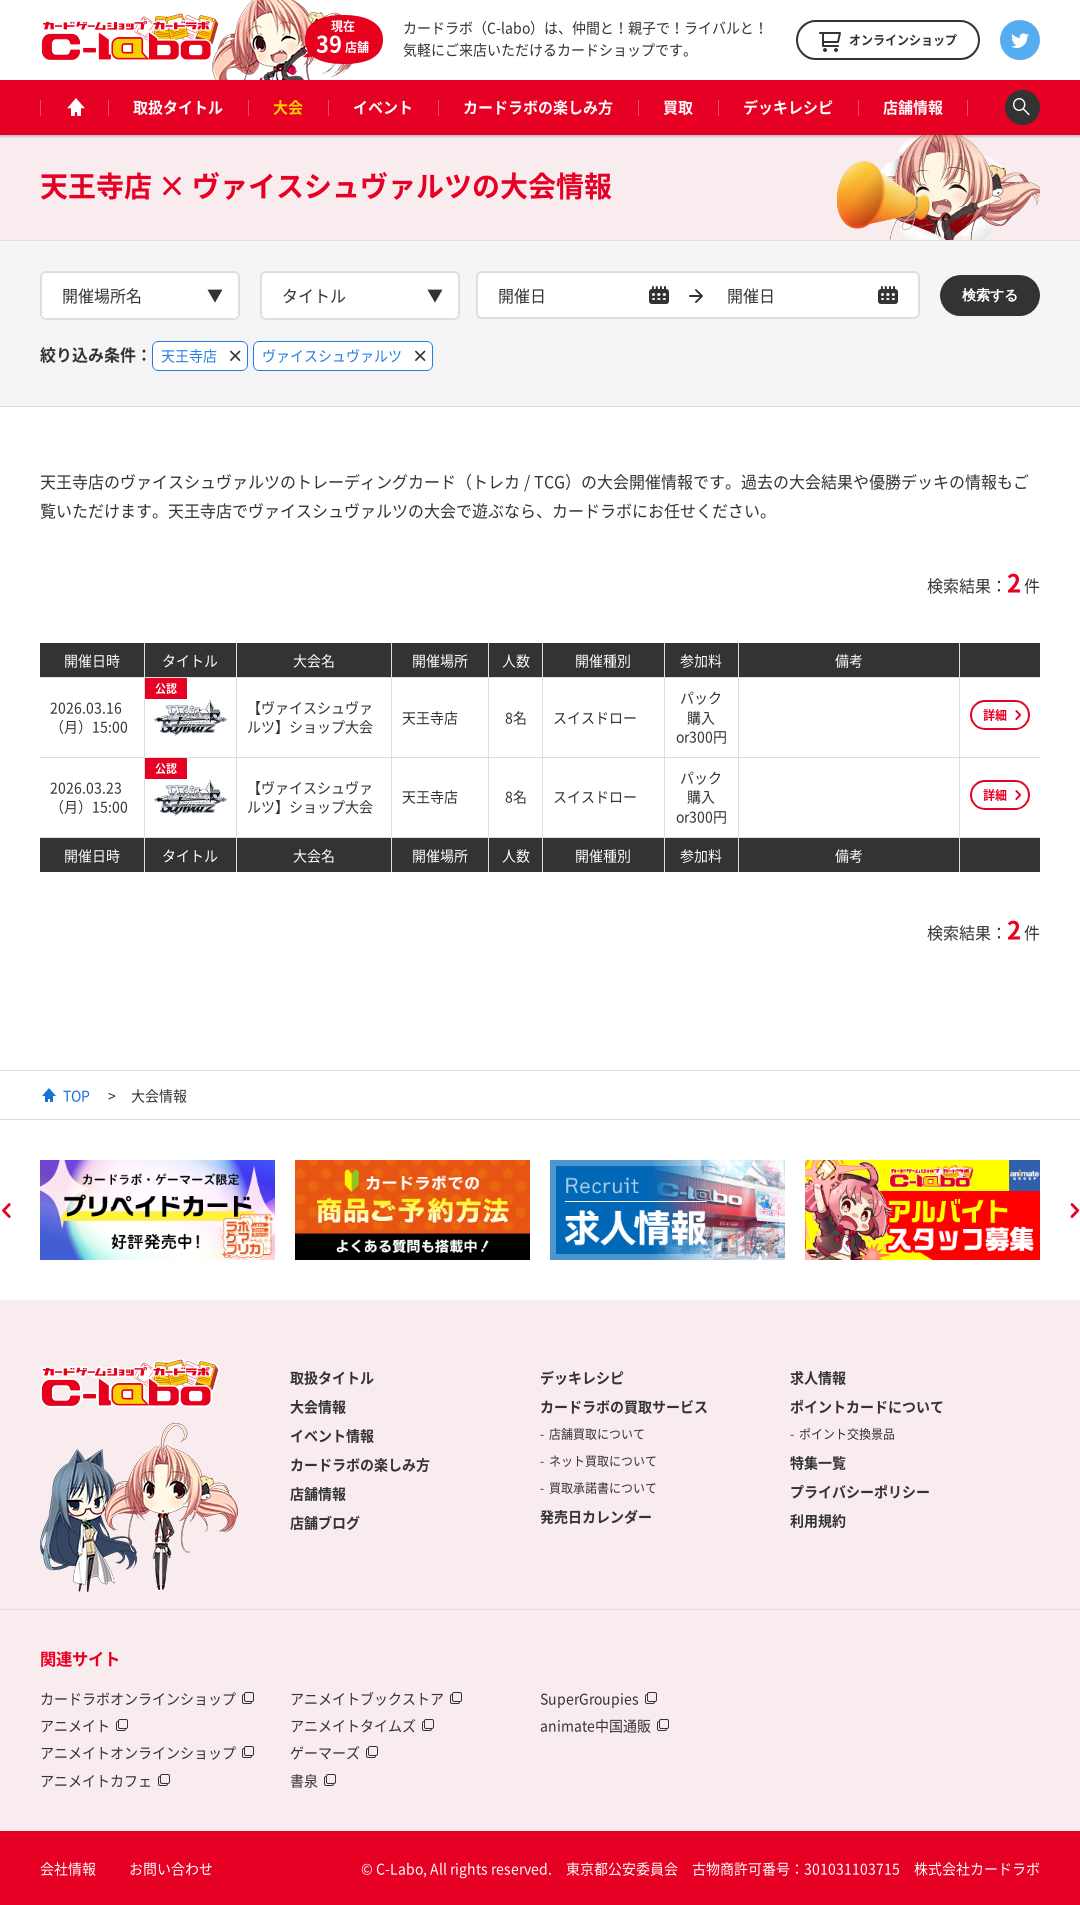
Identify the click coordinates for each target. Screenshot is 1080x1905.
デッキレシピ (788, 107)
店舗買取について (597, 1434)
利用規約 (818, 1520)
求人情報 (818, 1377)
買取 (678, 107)
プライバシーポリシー (860, 1491)
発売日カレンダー (596, 1516)
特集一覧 (818, 1462)
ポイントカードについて (867, 1406)
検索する (990, 295)
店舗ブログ (325, 1522)
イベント (383, 107)
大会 (288, 107)
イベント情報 (332, 1435)
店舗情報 (913, 107)
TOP (76, 1095)
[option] (157, 1210)
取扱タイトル (178, 107)
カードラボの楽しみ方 (538, 107)
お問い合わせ (171, 1868)
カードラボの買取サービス (624, 1406)
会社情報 (68, 1868)
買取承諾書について (603, 1488)
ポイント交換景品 (847, 1434)
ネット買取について (603, 1461)
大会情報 (318, 1406)
